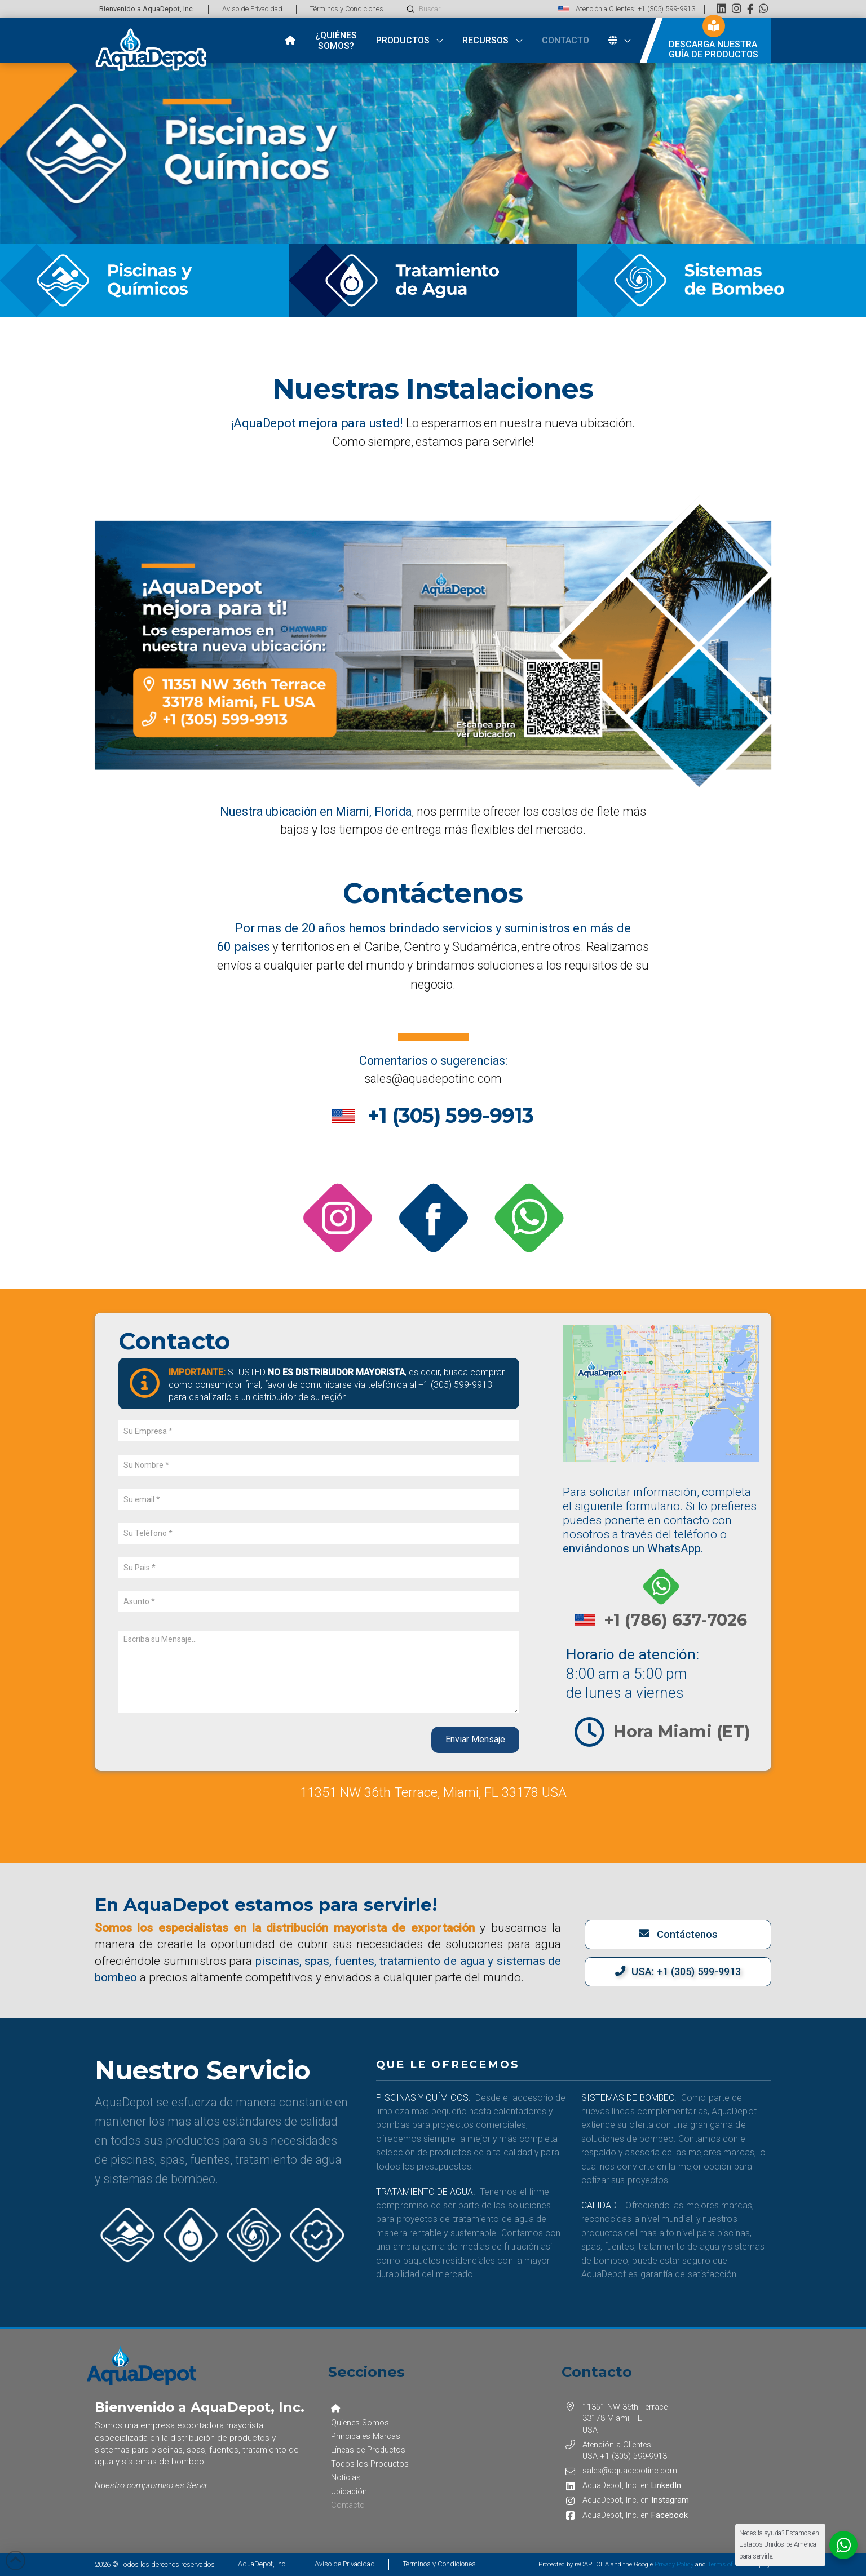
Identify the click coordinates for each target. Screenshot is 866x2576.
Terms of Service (731, 2564)
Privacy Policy (674, 2564)
